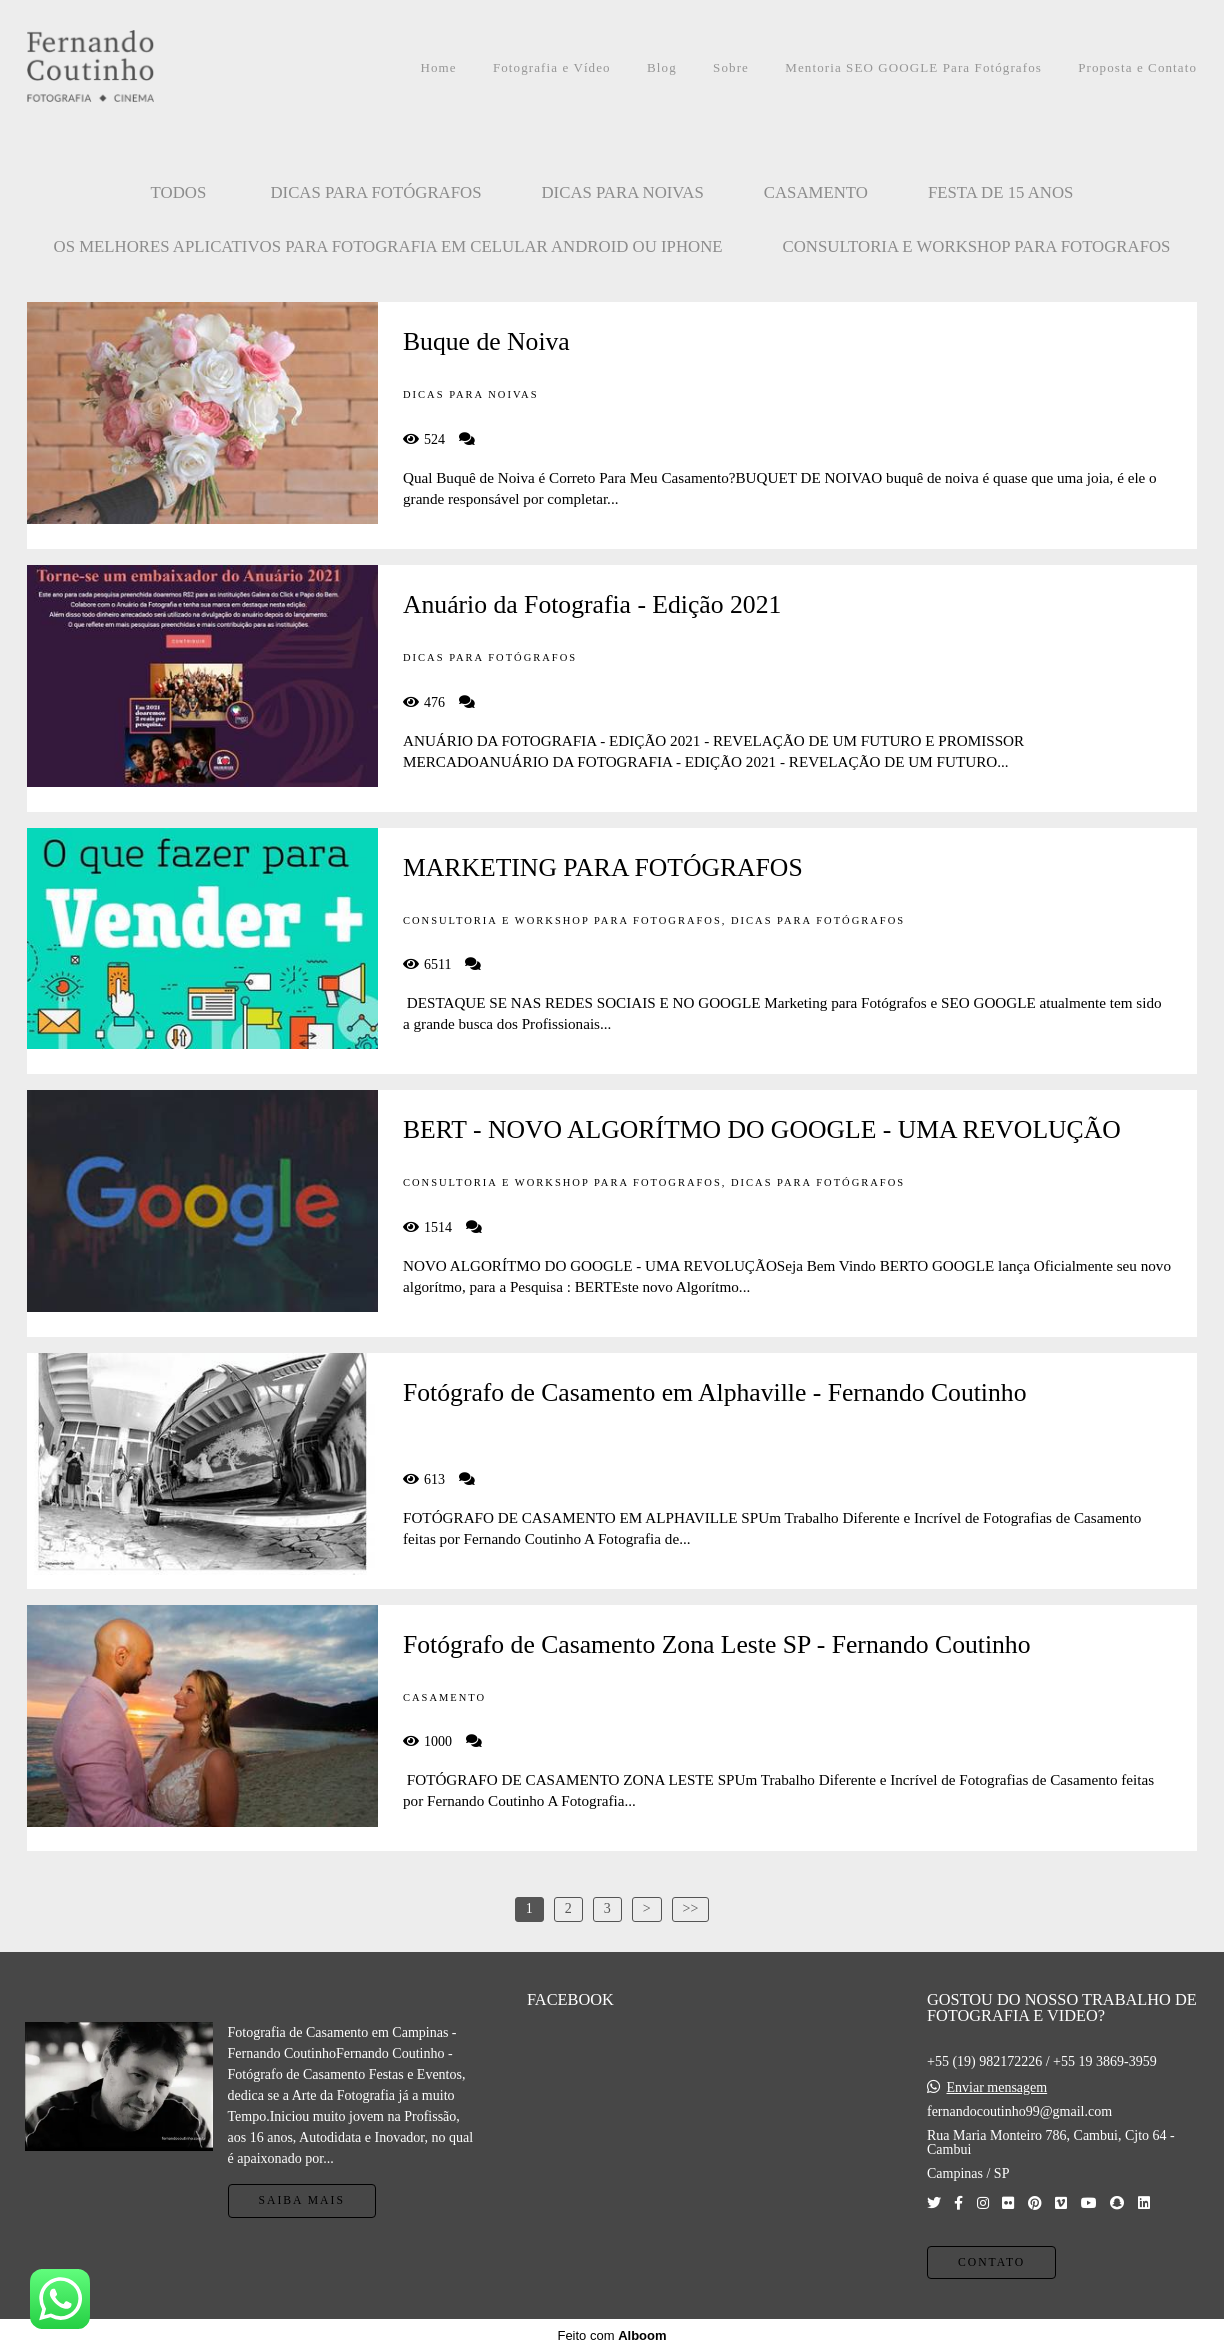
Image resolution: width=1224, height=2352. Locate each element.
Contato (991, 2262)
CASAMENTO (816, 192)
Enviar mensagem (996, 2088)
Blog (662, 67)
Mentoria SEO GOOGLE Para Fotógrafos (913, 67)
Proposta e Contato (1137, 67)
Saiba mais (302, 2200)
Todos (179, 192)
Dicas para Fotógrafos (375, 192)
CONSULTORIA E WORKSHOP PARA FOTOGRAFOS (977, 246)
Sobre (731, 67)
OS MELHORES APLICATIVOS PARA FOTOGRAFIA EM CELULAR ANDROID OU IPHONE (388, 246)
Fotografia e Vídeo (552, 67)
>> (691, 1908)
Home (438, 67)
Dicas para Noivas (623, 192)
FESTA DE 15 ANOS (1001, 192)
